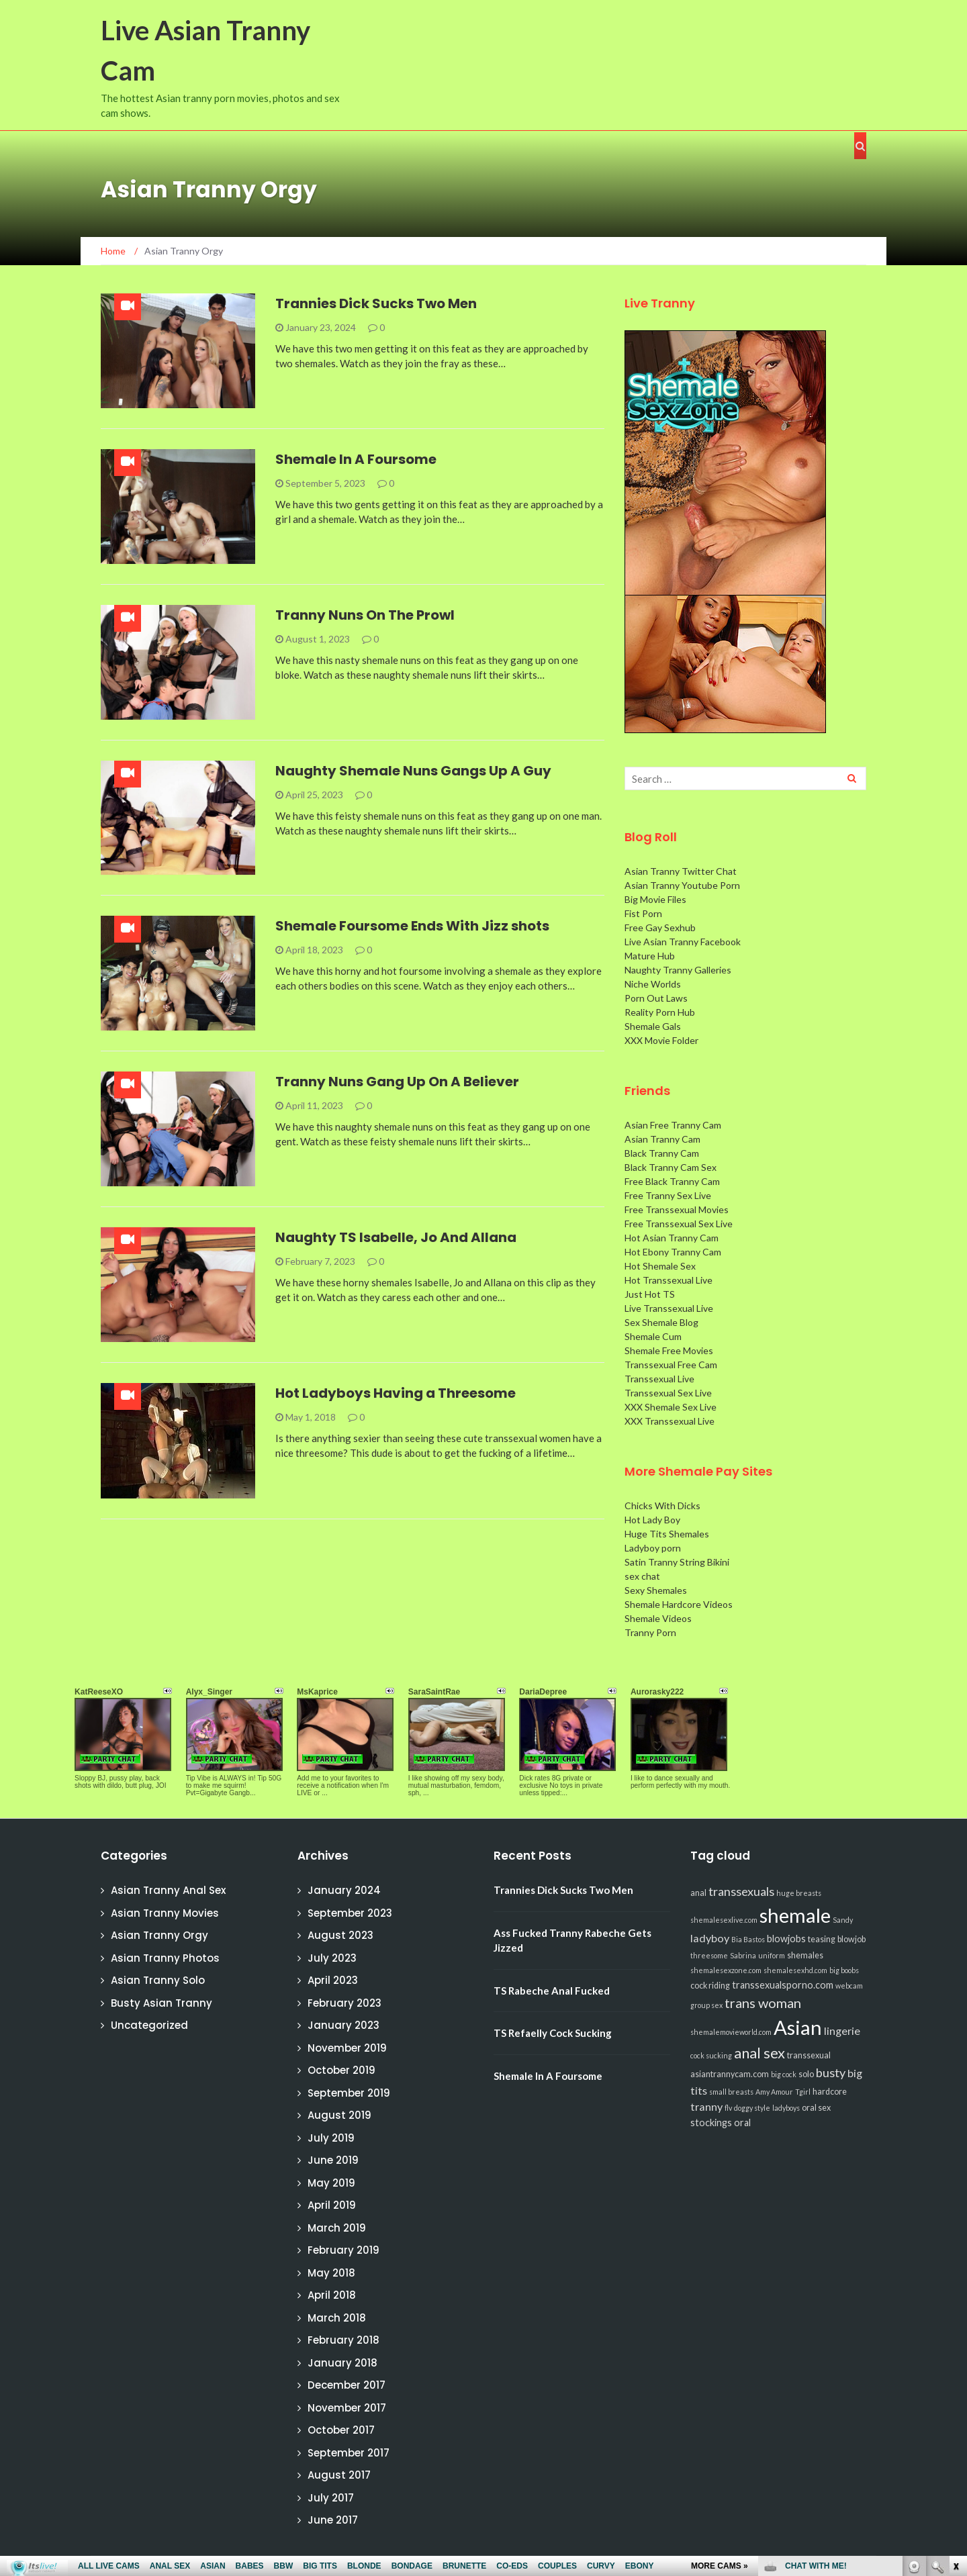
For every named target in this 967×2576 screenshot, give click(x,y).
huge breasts (798, 1893)
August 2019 (339, 2115)
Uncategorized (149, 2025)
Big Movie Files (655, 899)
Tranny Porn (650, 1632)
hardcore (830, 2092)
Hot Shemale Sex (660, 1266)
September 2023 (350, 1913)
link (955, 2366)
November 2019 (347, 2048)
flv (728, 2107)
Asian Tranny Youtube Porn (682, 885)
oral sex (816, 2108)
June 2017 (333, 2520)
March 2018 (337, 2318)
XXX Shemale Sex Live (671, 1407)
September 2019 (349, 2093)
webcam (849, 1985)
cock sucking (711, 2055)
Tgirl (803, 2091)
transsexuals (741, 1891)
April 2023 (333, 1980)
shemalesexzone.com (726, 1970)
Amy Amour (774, 2091)
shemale (795, 1915)
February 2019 (343, 2250)
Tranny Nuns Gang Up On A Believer (397, 1081)
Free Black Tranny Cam (672, 1181)
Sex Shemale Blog (661, 1322)
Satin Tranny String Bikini (677, 1562)
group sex (706, 2005)
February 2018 (343, 2340)
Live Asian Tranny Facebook (683, 941)
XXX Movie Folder (661, 1040)
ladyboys (786, 2107)
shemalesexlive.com (723, 1919)
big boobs (844, 1970)
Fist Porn (643, 913)
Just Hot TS (650, 1294)
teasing (821, 1939)
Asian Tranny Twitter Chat (681, 871)
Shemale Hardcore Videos (679, 1604)
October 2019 (341, 2070)
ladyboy (709, 1937)
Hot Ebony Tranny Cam (673, 1251)
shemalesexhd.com (795, 1970)
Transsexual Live (659, 1378)
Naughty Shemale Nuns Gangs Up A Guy (413, 770)
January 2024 (344, 1890)
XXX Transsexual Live (670, 1421)
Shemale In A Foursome (355, 459)
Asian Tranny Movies (165, 1913)
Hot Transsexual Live (668, 1280)
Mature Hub (650, 955)
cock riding (710, 1986)
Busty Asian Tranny (161, 2003)
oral (742, 2122)
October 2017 (341, 2430)
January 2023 (343, 2025)
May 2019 (331, 2183)
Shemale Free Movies (669, 1350)
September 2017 (348, 2453)
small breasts (731, 2091)
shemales (805, 1955)
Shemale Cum (653, 1336)
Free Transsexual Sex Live (679, 1223)
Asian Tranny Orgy (159, 1935)
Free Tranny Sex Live (668, 1195)
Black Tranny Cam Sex (671, 1167)
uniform (771, 1955)
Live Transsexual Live (669, 1308)
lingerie (842, 2030)
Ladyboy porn (653, 1548)
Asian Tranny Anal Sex (168, 1890)
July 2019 (331, 2138)
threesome (709, 1955)
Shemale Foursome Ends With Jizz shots (412, 925)
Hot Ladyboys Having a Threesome (395, 1393)
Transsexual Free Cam (671, 1364)
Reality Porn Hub (660, 1012)
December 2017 (346, 2385)
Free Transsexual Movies (677, 1209)
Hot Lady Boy (652, 1519)
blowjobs (786, 1938)
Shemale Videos (658, 1618)
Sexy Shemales (656, 1590)
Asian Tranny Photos (165, 1958)
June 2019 (333, 2160)
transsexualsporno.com (782, 1985)
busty (830, 2072)
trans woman (763, 2003)
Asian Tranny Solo (158, 1980)
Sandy (843, 1919)
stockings (711, 2122)
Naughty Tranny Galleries (678, 969)
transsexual (809, 2055)
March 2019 (337, 2228)
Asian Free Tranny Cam (673, 1125)
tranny (706, 2106)
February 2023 (344, 2003)
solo (806, 2074)
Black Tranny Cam (662, 1153)
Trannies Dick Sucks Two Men (376, 303)
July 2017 (331, 2498)
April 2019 (332, 2205)
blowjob (851, 1939)
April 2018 (332, 2295)
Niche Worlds (653, 984)
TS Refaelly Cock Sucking (553, 2033)
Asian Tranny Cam (662, 1139)
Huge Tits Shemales (667, 1533)
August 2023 (340, 1935)
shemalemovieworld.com (731, 2032)
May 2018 (331, 2273)
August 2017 (339, 2475)
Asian (798, 2027)
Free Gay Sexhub (660, 927)
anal (698, 1893)
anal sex (759, 2053)
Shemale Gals (653, 1026)
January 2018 (342, 2363)
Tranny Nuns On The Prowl (365, 615)
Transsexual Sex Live (668, 1392)
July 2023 (332, 1958)
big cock (783, 2074)
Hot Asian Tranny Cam (672, 1237)
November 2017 (347, 2408)
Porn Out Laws (656, 998)
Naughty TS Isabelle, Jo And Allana (395, 1237)
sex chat (642, 1576)
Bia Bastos (748, 1939)
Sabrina (743, 1955)
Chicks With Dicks (662, 1505)
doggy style (752, 2107)
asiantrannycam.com (729, 2074)
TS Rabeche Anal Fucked (552, 1991)
